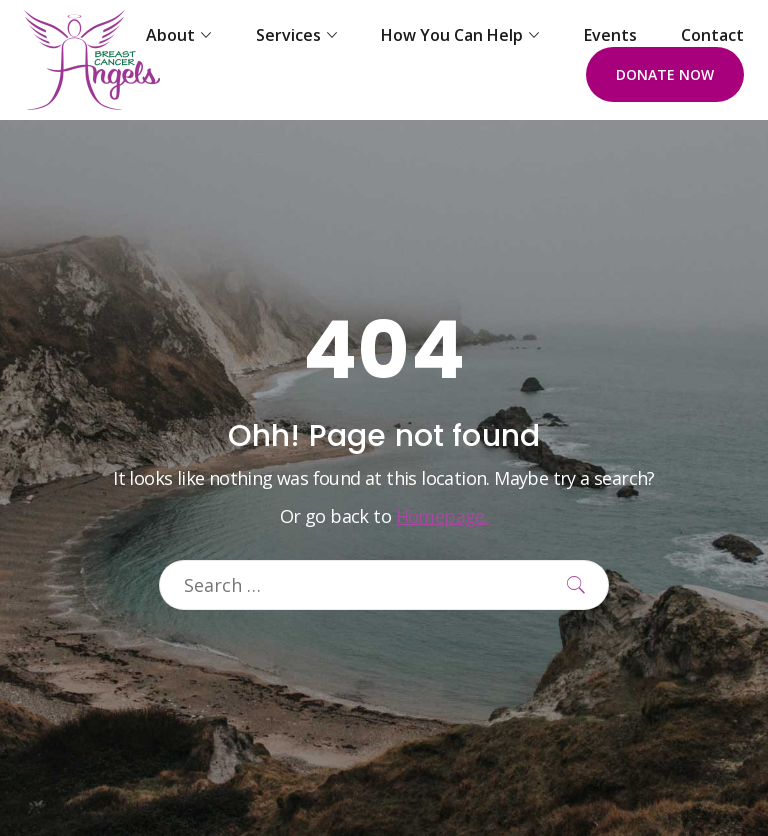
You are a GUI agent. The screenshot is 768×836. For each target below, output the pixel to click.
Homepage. (442, 516)
